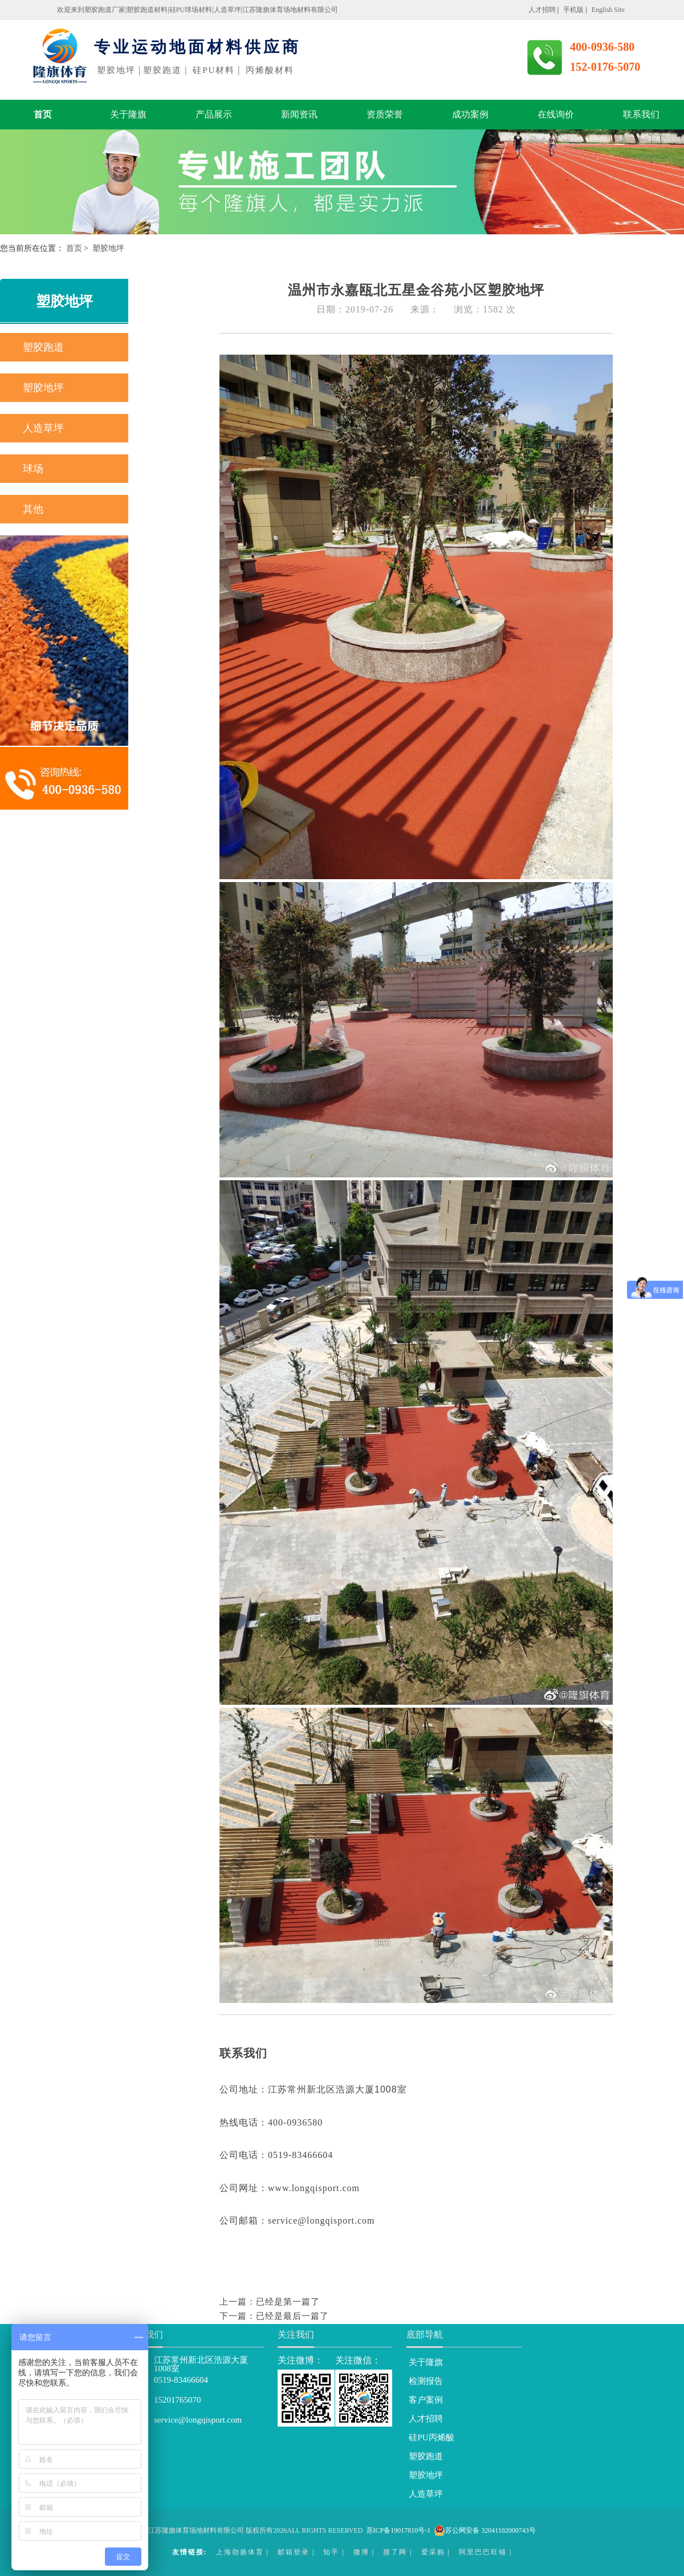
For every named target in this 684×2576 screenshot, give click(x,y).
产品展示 (214, 114)
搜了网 (395, 2552)
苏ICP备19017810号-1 (399, 2530)
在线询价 (556, 114)
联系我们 (641, 114)
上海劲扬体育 (240, 2552)
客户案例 (426, 2399)
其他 (33, 509)
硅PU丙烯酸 (431, 2437)
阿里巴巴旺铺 (483, 2552)
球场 (33, 468)
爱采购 (433, 2552)
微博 (361, 2552)
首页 (43, 114)
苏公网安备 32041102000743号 (485, 2530)
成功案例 (470, 114)
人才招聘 (426, 2418)
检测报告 (426, 2381)
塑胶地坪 (43, 387)
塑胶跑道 (43, 347)
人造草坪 (43, 428)
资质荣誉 (385, 114)
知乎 (331, 2552)
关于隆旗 (128, 114)
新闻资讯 (299, 114)
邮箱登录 (294, 2552)
